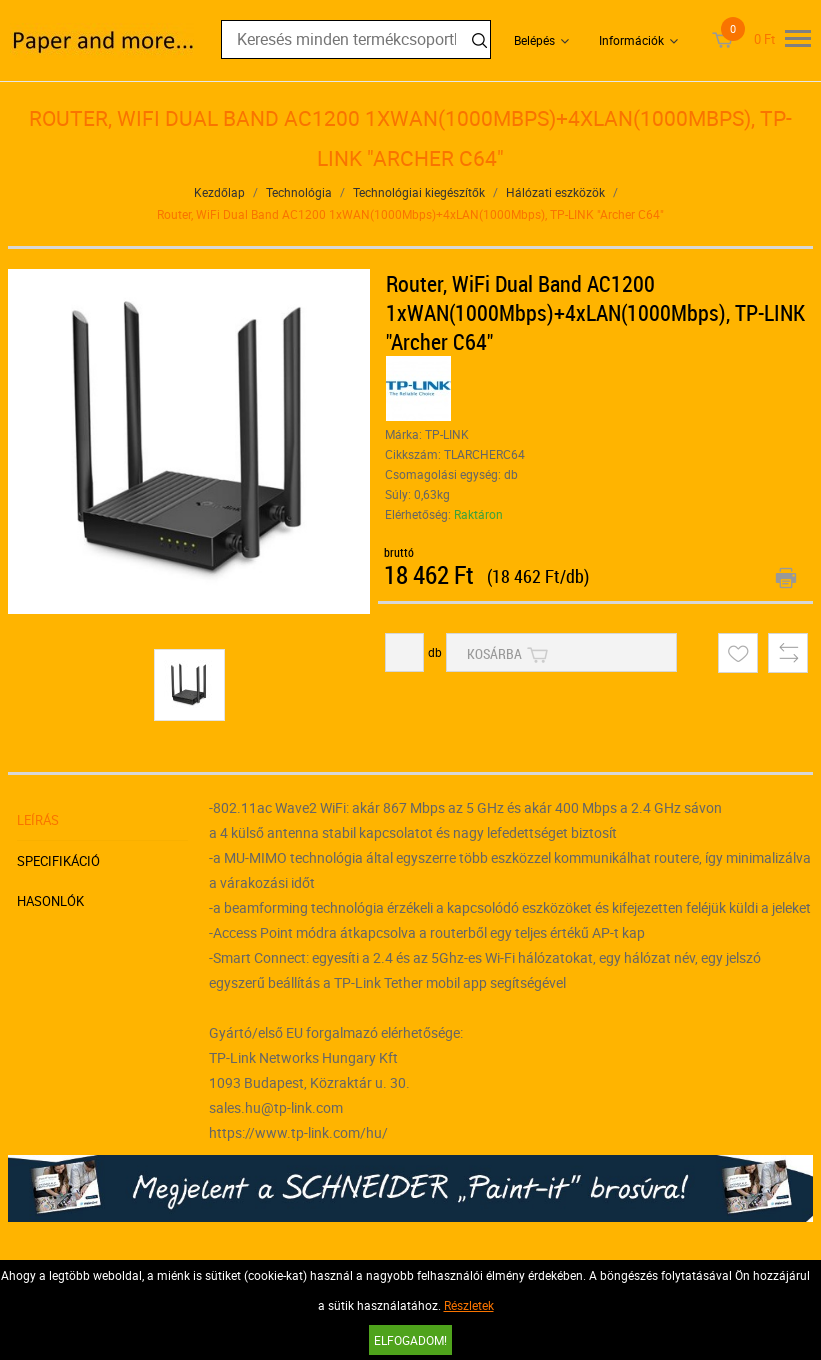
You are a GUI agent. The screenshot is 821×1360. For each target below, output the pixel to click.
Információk (631, 40)
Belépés (534, 40)
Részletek (469, 1305)
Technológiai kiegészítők (419, 192)
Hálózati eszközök (555, 192)
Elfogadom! (410, 1340)
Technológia (299, 192)
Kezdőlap (219, 192)
